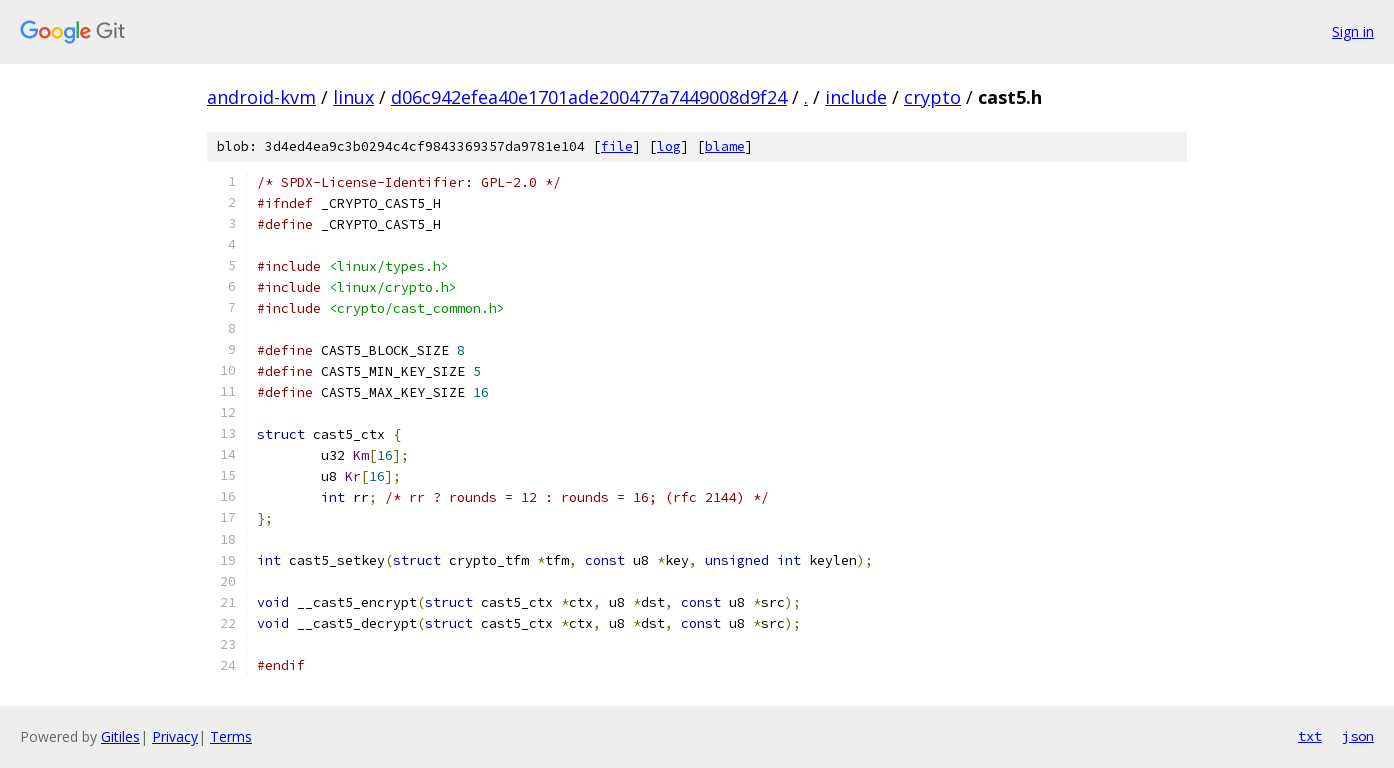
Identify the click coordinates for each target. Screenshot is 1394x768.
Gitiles (120, 736)
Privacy (175, 736)
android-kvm (261, 97)
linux (353, 97)
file (617, 146)
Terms (231, 736)
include (856, 97)
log (669, 146)
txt (1310, 736)
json (1358, 736)
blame (725, 146)
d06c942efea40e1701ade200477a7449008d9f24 (589, 97)
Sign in (1353, 31)
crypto (932, 97)
